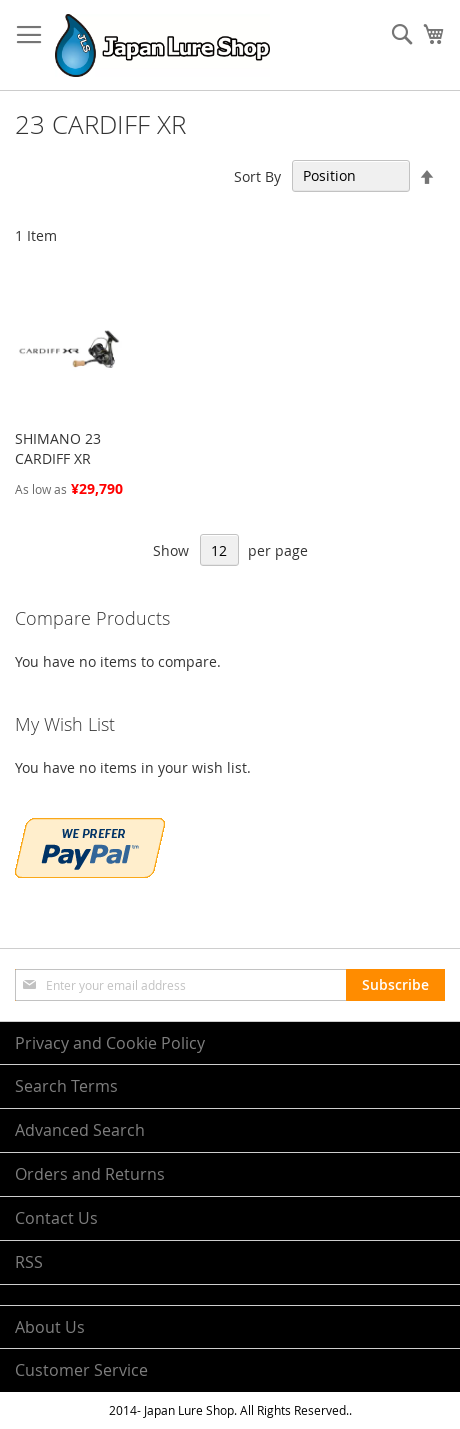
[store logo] (162, 45)
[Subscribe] (395, 985)
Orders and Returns (90, 1174)
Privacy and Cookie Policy (110, 1043)
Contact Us (56, 1218)
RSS (29, 1262)
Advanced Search (80, 1130)
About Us (50, 1327)
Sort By (257, 175)
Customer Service (81, 1370)
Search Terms (66, 1086)
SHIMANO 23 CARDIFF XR (58, 448)
